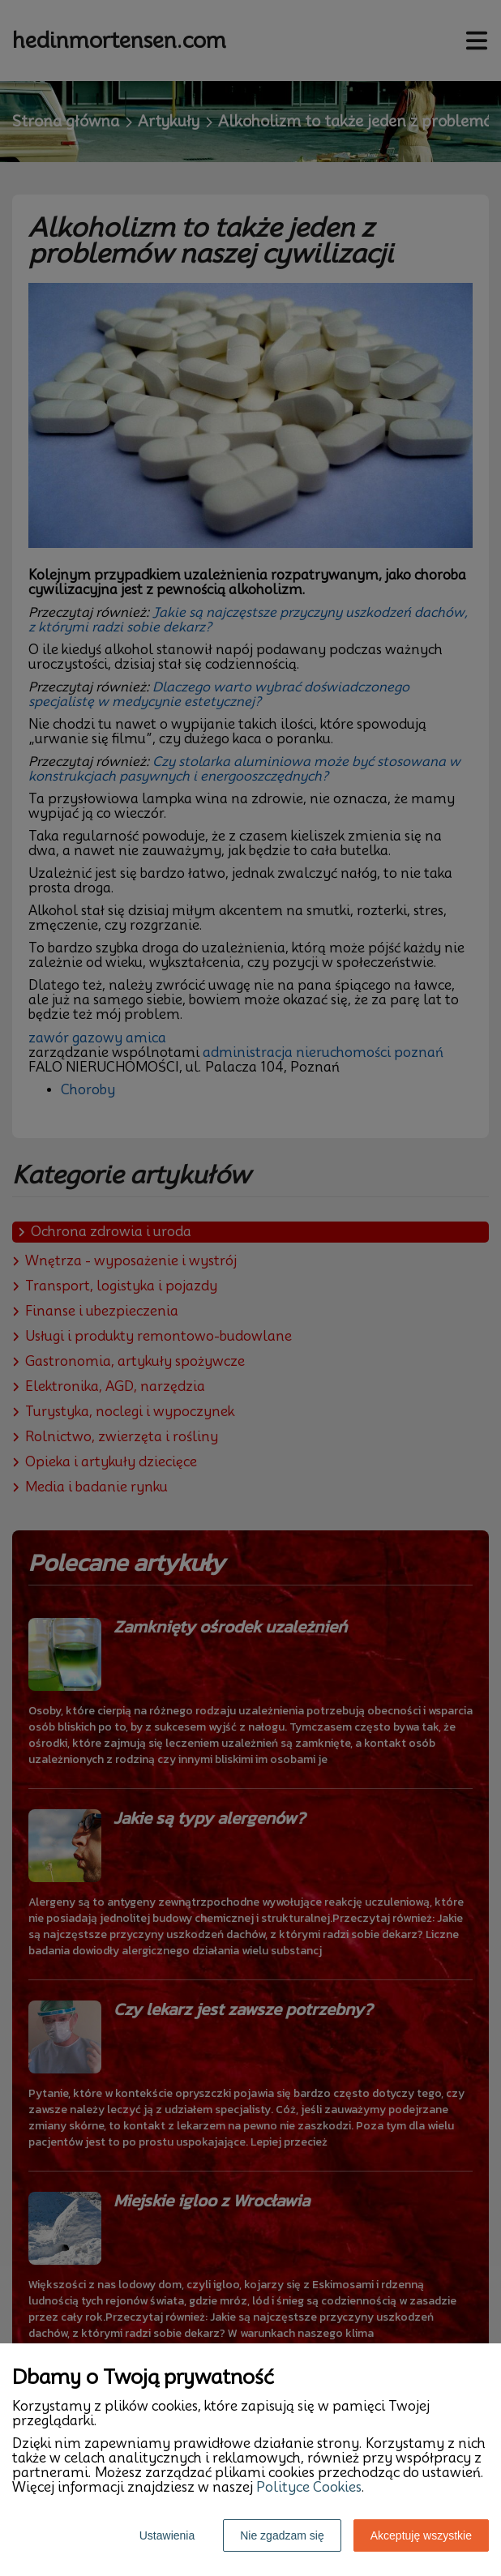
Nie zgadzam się (282, 2535)
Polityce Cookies (309, 2487)
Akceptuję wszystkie (421, 2535)
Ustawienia (167, 2535)
